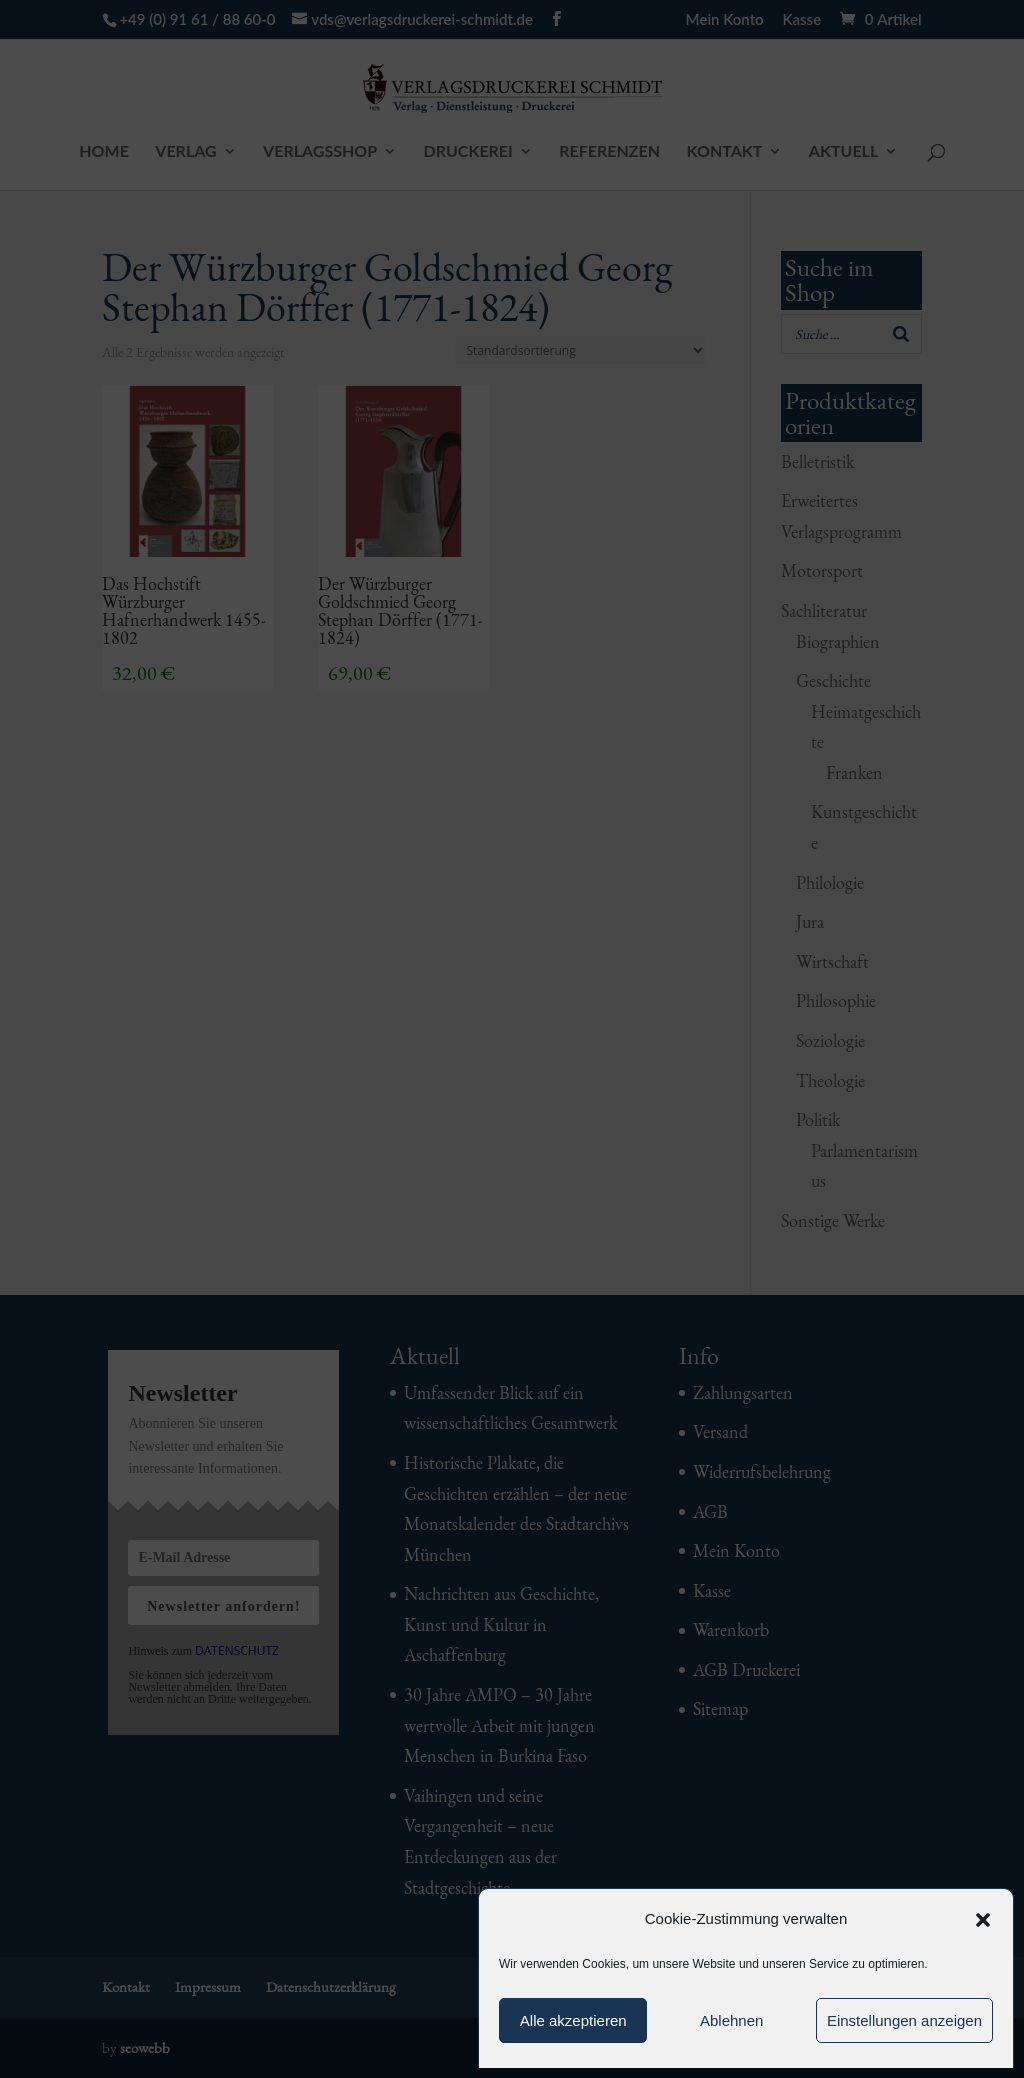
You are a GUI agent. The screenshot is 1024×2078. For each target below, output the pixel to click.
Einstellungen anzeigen (904, 2020)
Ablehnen (731, 2020)
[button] (983, 1920)
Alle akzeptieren (573, 2020)
